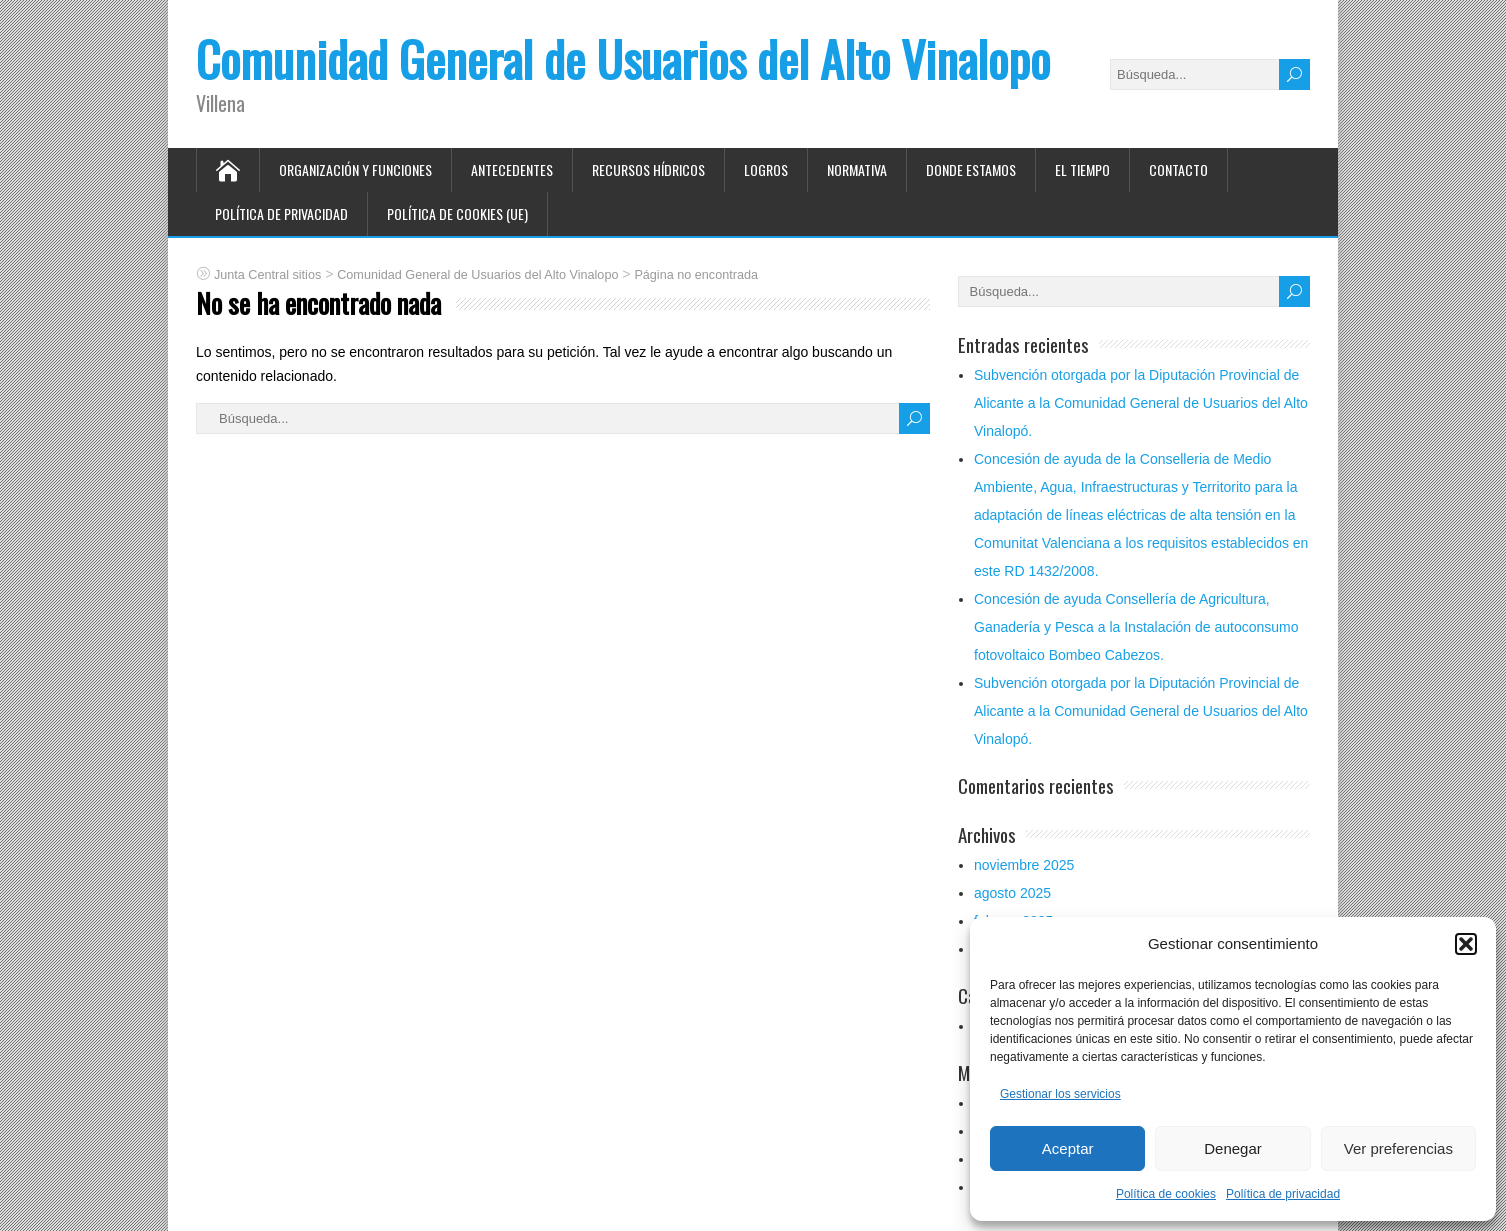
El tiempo (1082, 169)
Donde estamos (971, 169)
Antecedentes (512, 169)
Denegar (1233, 1148)
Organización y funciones (355, 169)
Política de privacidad (1283, 1194)
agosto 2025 (1012, 893)
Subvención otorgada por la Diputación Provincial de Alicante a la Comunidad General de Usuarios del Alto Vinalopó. (1141, 403)
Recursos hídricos (648, 169)
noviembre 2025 (1024, 865)
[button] (1466, 944)
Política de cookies (1166, 1194)
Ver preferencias (1398, 1148)
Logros (766, 169)
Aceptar (1068, 1148)
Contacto (1178, 169)
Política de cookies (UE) (457, 213)
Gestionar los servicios (1060, 1094)
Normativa (857, 169)
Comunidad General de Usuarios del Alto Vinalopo (623, 58)
